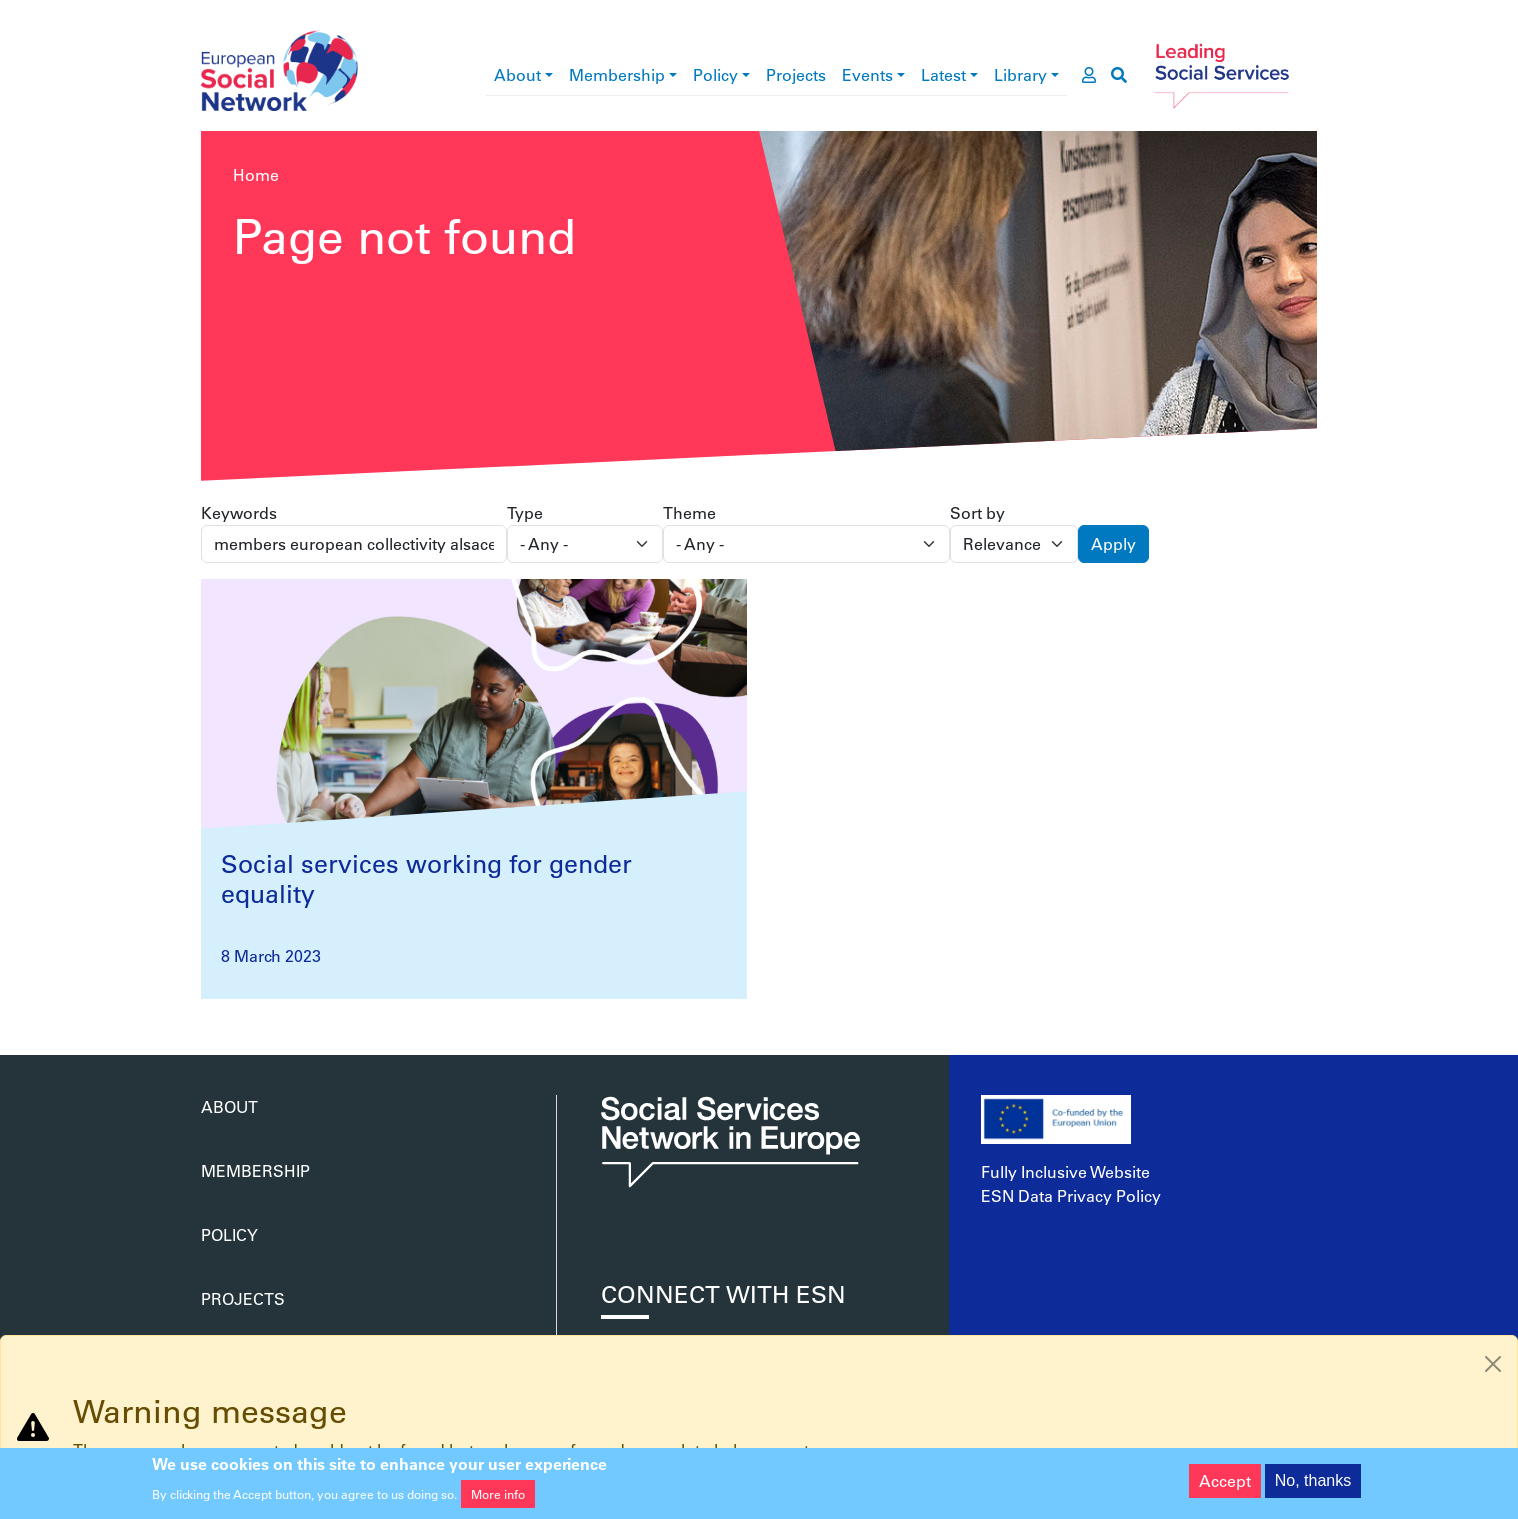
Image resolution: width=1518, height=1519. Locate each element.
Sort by (977, 512)
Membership (617, 74)
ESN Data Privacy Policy (1071, 1195)
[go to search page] (1119, 75)
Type (525, 512)
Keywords (239, 512)
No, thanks (1313, 1485)
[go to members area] (1089, 75)
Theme (689, 512)
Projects (796, 74)
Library (1020, 74)
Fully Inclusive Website (1065, 1171)
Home (256, 174)
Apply (1113, 543)
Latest (943, 74)
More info (498, 1499)
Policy (715, 74)
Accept (1225, 1485)
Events (867, 74)
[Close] (1493, 1364)
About (517, 74)
